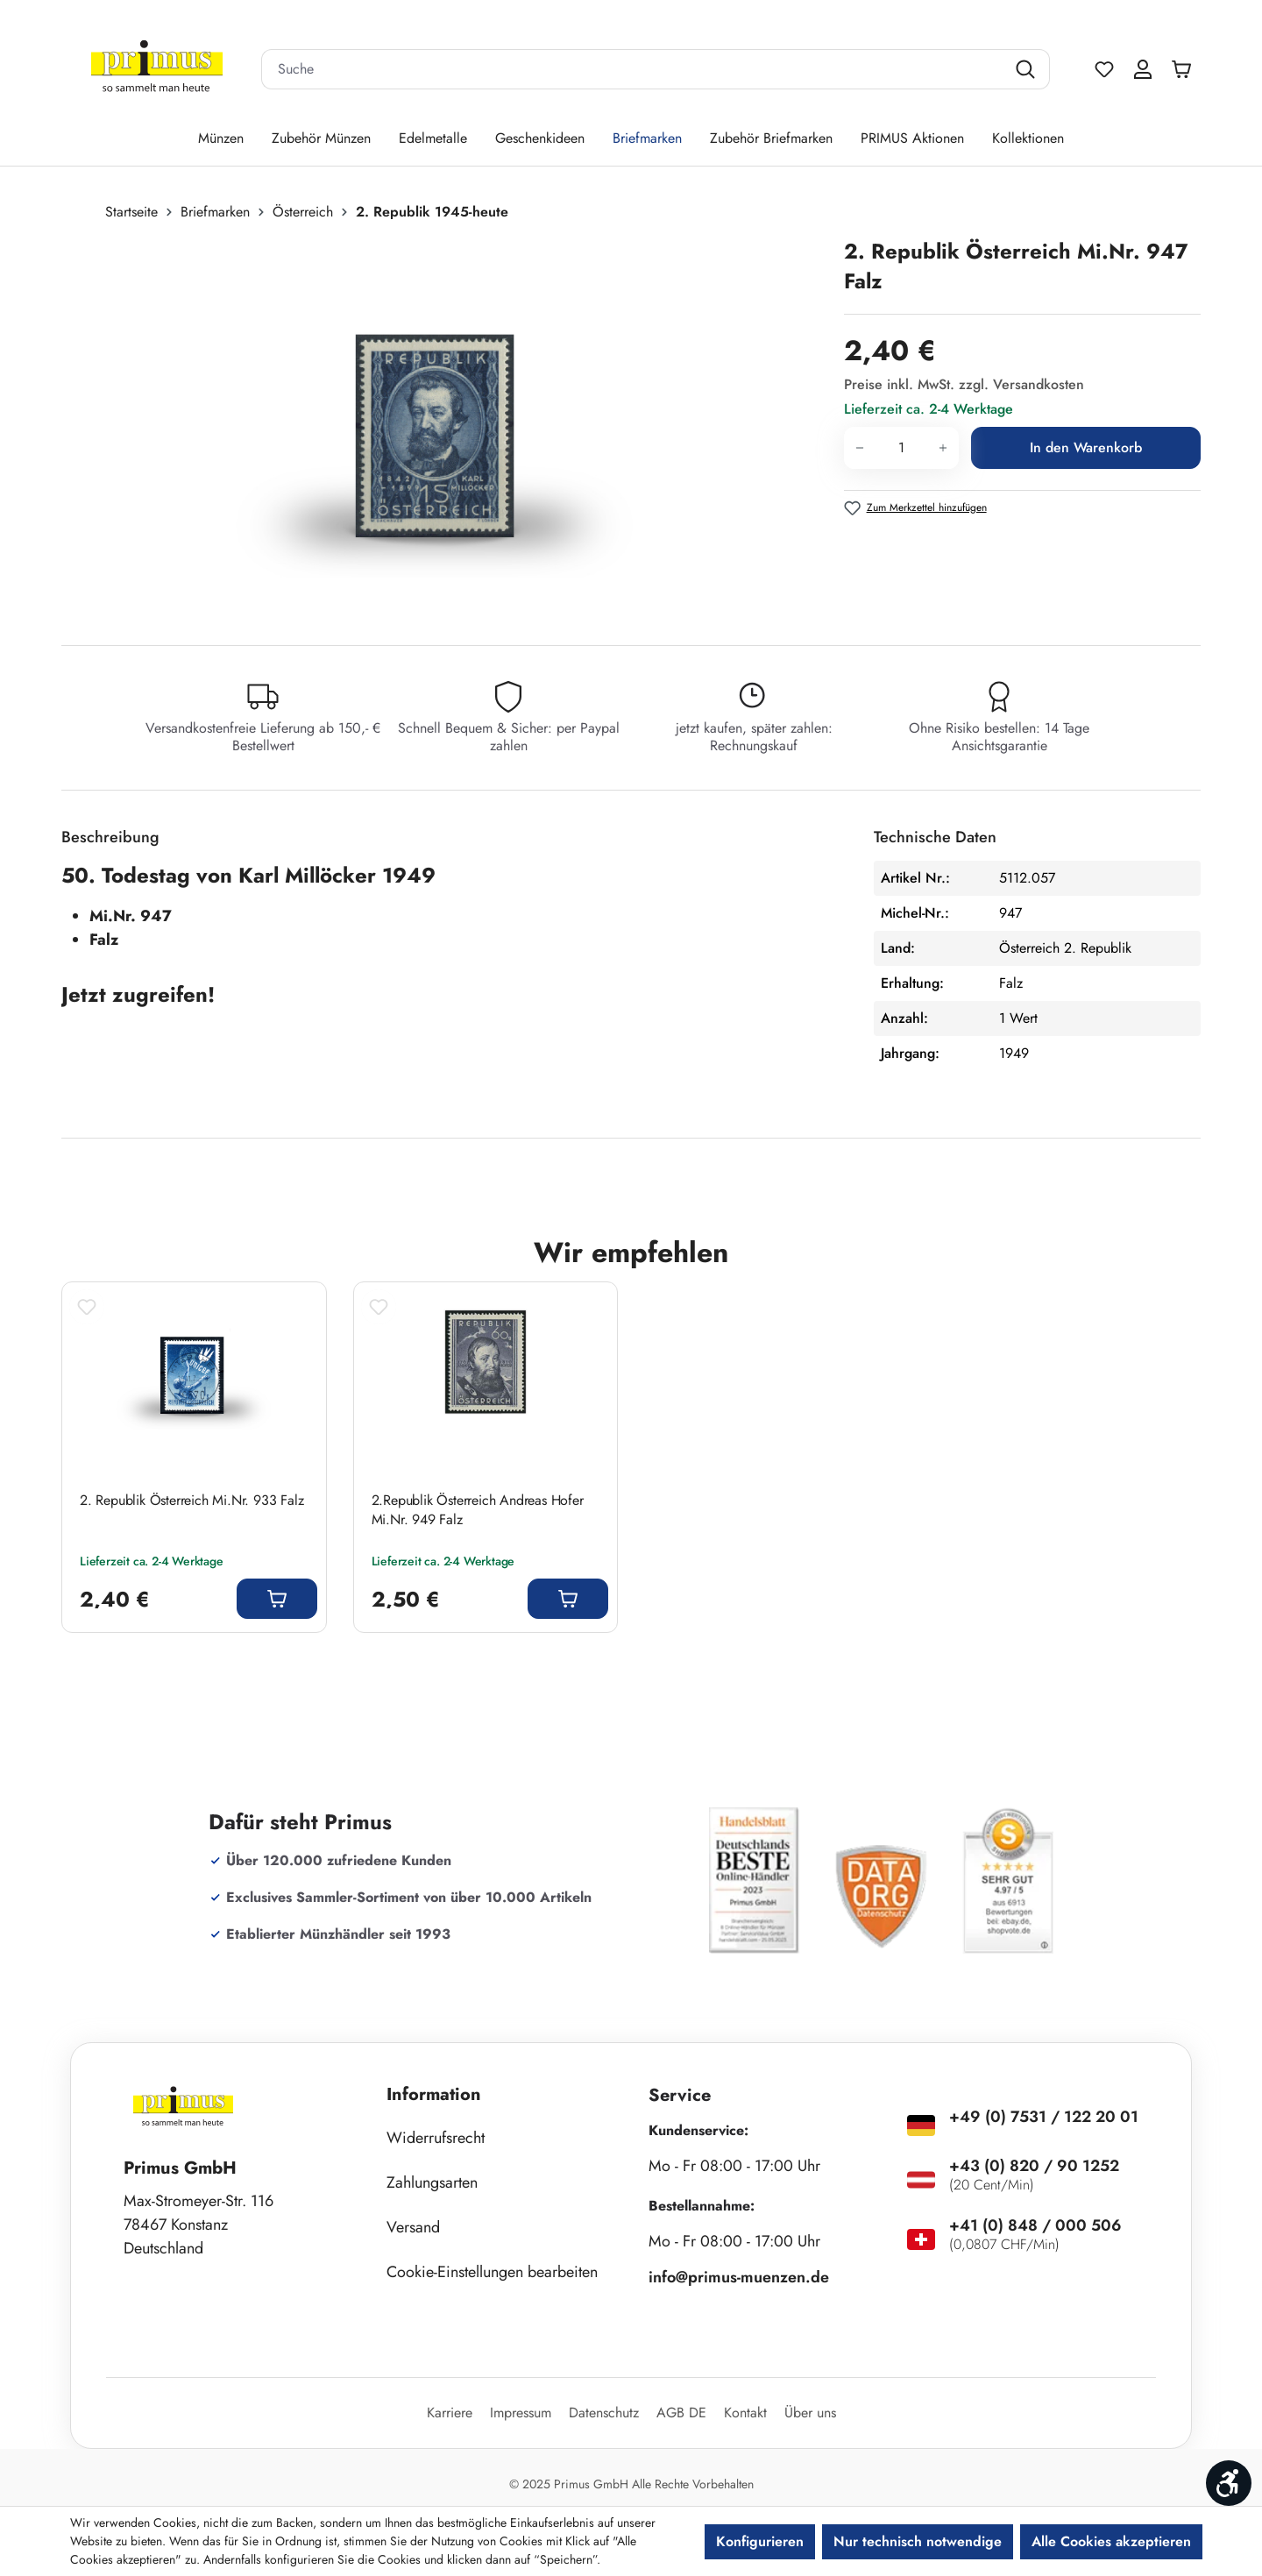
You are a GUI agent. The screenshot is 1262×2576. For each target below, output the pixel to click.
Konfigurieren (760, 2541)
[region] (444, 425)
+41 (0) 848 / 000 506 (1035, 2225)
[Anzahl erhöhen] (943, 448)
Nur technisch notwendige (917, 2541)
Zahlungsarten (432, 2182)
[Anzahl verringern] (859, 448)
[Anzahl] (901, 448)
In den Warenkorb (1086, 447)
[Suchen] (1027, 69)
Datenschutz (604, 2412)
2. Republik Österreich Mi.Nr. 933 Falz (191, 1500)
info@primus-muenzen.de (739, 2277)
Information (433, 2094)
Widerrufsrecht (435, 2137)
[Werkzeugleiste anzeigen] (1228, 2483)
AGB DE (681, 2412)
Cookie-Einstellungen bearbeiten (492, 2271)
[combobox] (633, 69)
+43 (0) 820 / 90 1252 (1034, 2166)
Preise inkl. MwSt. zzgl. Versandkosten (964, 384)
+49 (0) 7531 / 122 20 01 (1043, 2116)
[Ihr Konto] (1143, 69)
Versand (413, 2227)
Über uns (810, 2412)
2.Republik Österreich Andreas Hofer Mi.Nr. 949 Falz (478, 1510)
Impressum (520, 2412)
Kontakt (745, 2412)
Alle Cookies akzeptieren (1111, 2541)
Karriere (449, 2412)
